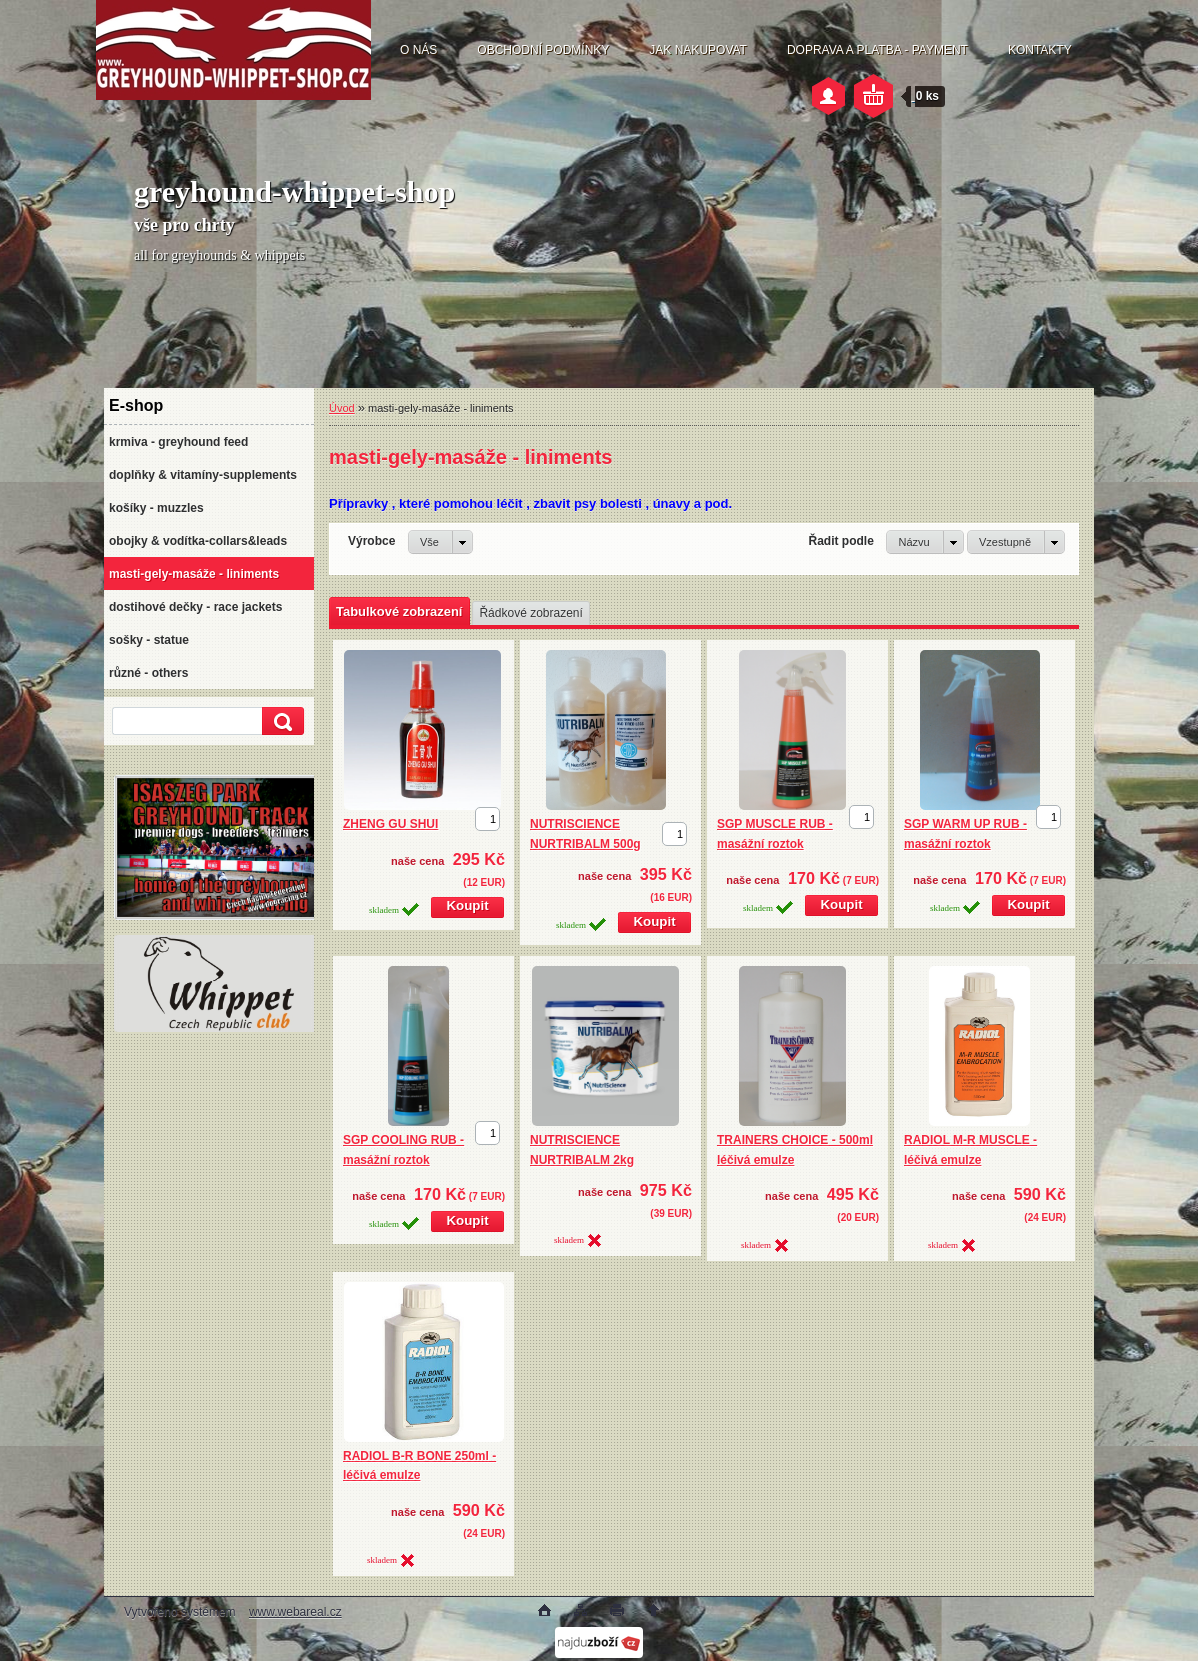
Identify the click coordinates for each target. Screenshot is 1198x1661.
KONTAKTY (1040, 50)
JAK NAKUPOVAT (698, 50)
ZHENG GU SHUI (390, 824)
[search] (280, 721)
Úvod (342, 408)
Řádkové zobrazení (530, 613)
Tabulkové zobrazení (399, 611)
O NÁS (418, 50)
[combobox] (924, 542)
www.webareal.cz (295, 1612)
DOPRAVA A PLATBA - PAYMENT (877, 50)
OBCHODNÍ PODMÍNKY (543, 50)
